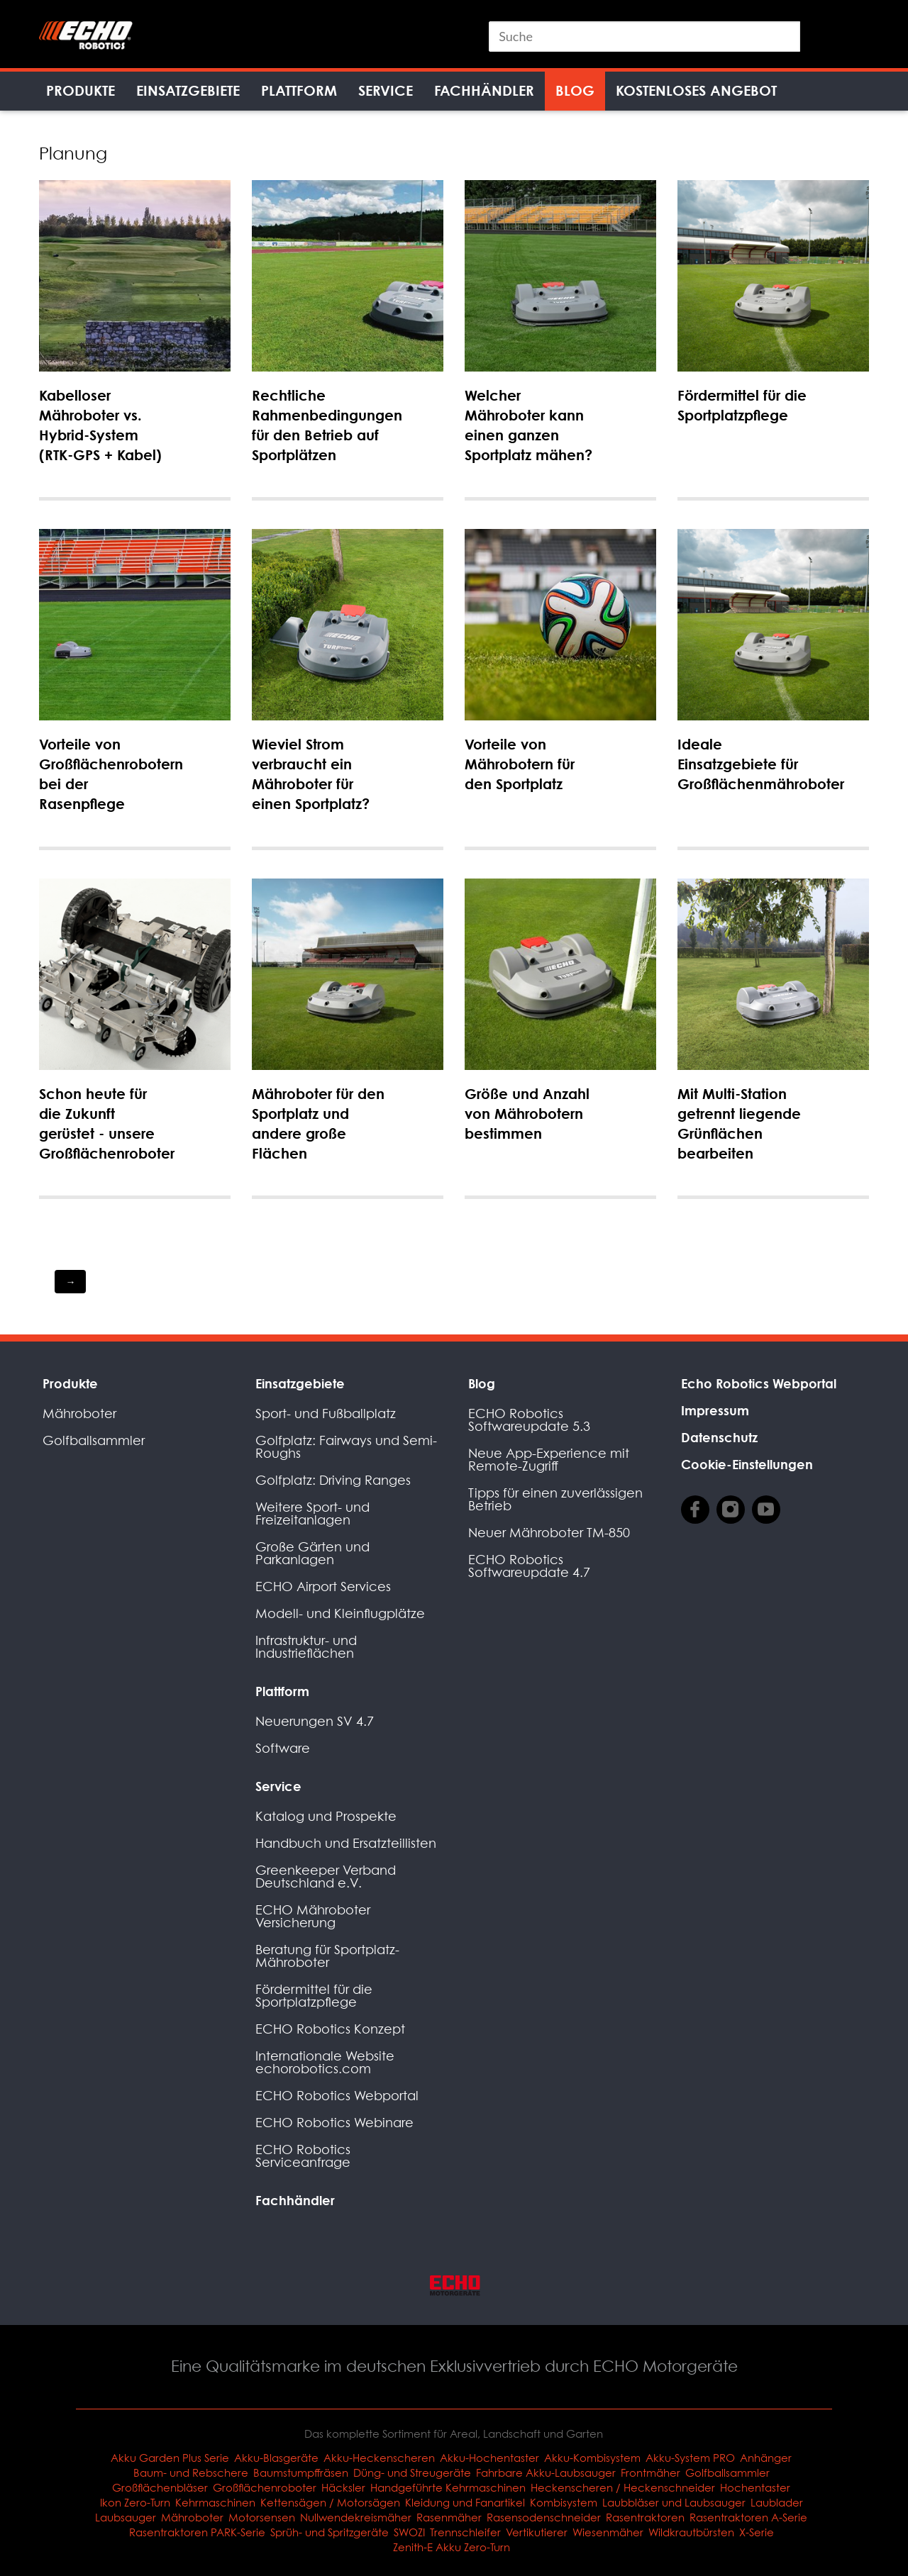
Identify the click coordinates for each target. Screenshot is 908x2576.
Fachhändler (484, 90)
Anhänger (766, 2457)
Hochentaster (755, 2487)
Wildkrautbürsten (691, 2532)
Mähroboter (79, 1413)
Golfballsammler (94, 1440)
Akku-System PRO (690, 2457)
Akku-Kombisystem (592, 2457)
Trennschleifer (465, 2532)
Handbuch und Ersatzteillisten (345, 1843)
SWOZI (409, 2532)
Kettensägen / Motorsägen (330, 2502)
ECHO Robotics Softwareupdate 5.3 (529, 1420)
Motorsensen (261, 2517)
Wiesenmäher (607, 2532)
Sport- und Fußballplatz (325, 1413)
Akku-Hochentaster (489, 2457)
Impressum (715, 1410)
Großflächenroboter (264, 2487)
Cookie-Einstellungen (747, 1464)
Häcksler (343, 2487)
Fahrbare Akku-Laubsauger (546, 2472)
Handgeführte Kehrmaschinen (448, 2487)
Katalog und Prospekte (326, 1816)
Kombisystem (563, 2502)
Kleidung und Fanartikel (465, 2502)
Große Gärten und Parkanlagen (312, 1553)
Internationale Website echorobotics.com (324, 2062)
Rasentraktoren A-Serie (748, 2517)
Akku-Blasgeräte (276, 2457)
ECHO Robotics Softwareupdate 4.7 (529, 1566)
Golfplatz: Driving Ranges (333, 1480)
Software (282, 1748)
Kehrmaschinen (215, 2502)
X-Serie (756, 2532)
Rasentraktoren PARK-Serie (197, 2532)
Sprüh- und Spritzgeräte (329, 2532)
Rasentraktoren (645, 2517)
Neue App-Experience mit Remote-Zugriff (548, 1459)
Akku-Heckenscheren (379, 2457)
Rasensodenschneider (544, 2517)
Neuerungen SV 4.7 (314, 1721)
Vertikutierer (537, 2532)
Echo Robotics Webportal (758, 1383)
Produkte (80, 90)
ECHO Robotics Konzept (330, 2029)
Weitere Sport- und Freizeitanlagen (312, 1513)
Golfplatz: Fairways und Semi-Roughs (346, 1447)
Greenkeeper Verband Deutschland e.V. (325, 1876)
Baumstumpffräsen (300, 2472)
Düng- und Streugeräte (412, 2472)
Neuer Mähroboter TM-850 (549, 1532)
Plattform (299, 90)
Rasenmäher (449, 2517)
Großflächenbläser (160, 2487)
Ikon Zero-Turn (135, 2502)
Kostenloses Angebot (696, 90)
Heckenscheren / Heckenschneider (623, 2487)
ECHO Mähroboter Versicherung (312, 1916)
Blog (574, 90)
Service (385, 90)
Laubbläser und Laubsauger (674, 2502)
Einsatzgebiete (188, 90)
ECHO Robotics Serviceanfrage (302, 2156)
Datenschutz (719, 1437)
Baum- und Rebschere (190, 2472)
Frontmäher (650, 2472)
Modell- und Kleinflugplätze (340, 1613)
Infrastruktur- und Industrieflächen (306, 1647)
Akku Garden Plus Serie (170, 2457)
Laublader (777, 2502)
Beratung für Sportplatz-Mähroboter (327, 1956)
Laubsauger (125, 2517)
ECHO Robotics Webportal (337, 2095)
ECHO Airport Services (323, 1586)
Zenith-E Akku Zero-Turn (451, 2547)
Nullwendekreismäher (355, 2517)
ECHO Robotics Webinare (334, 2122)
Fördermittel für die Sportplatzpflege (313, 1995)
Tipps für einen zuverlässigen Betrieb (555, 1499)
